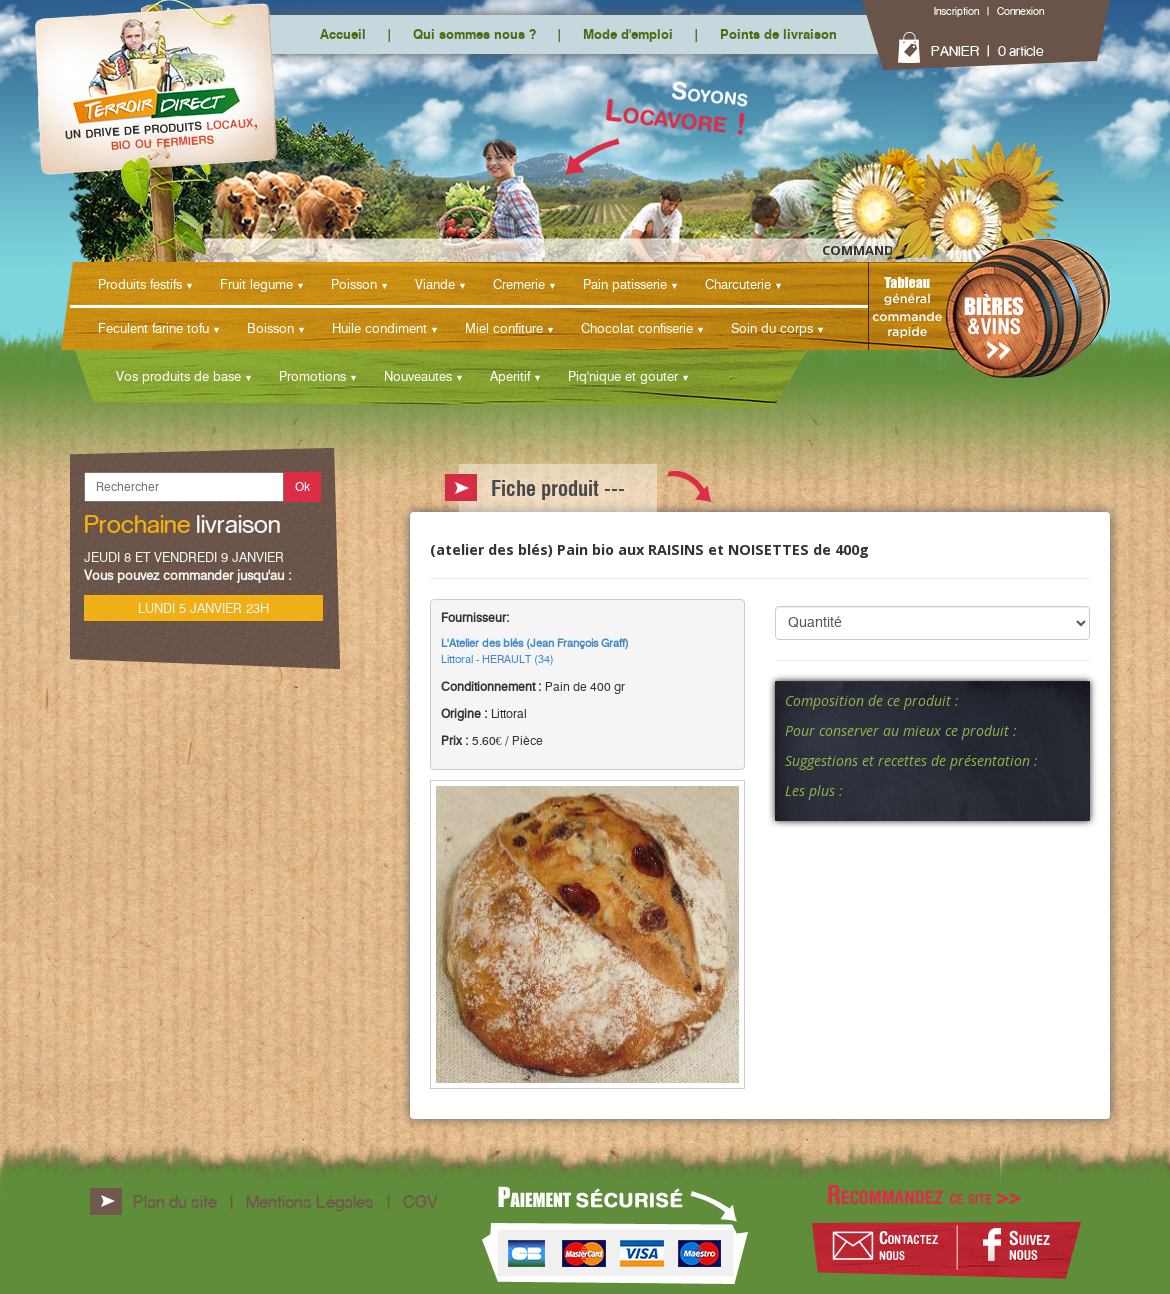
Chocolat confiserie (637, 328)
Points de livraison (778, 34)
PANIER (955, 51)
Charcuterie (738, 284)
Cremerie (519, 284)
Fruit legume (256, 284)
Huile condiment (379, 328)
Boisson (270, 328)
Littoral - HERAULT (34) (535, 651)
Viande (435, 284)
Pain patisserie (625, 284)
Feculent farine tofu (153, 328)
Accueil (343, 34)
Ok (302, 486)
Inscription (956, 11)
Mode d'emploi (628, 34)
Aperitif (510, 376)
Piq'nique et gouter (623, 376)
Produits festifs (140, 284)
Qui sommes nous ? (474, 34)
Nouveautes (418, 376)
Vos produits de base (178, 376)
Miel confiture (504, 328)
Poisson (354, 284)
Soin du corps (772, 328)
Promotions (312, 376)
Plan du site (175, 1201)
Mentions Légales (310, 1201)
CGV (420, 1201)
